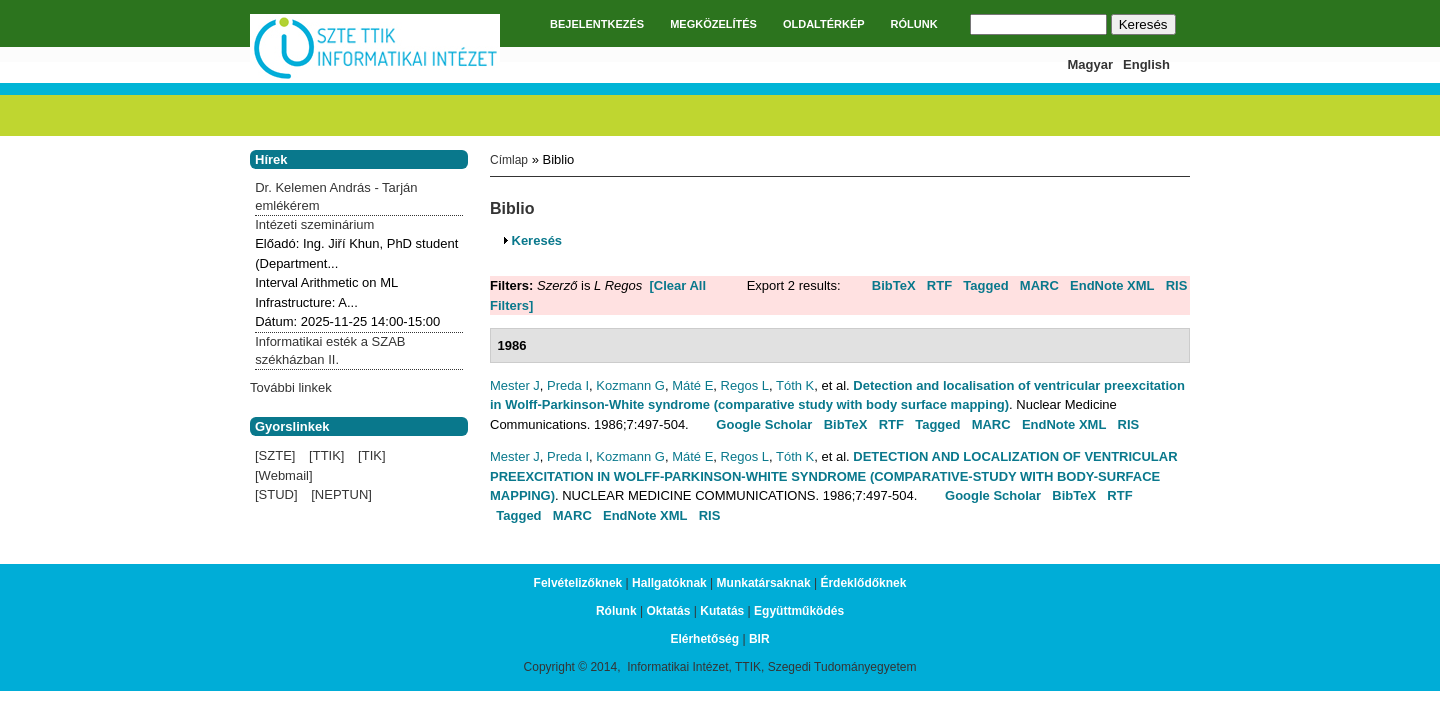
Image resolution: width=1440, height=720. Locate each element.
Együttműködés (799, 611)
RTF (939, 285)
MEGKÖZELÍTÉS (713, 24)
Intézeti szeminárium (314, 224)
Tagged (985, 285)
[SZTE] (275, 455)
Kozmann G (630, 385)
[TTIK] (326, 455)
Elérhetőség (704, 639)
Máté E (692, 385)
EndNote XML (1112, 285)
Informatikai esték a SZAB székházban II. (330, 350)
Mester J (515, 385)
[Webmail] (284, 475)
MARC (1039, 285)
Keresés (537, 240)
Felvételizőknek (578, 583)
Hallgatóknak (669, 583)
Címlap (509, 160)
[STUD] (276, 494)
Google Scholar (764, 424)
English (1146, 64)
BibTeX (894, 285)
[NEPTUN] (341, 494)
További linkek (291, 387)
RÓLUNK (914, 24)
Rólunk (616, 611)
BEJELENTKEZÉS (597, 24)
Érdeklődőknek (863, 583)
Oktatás (668, 611)
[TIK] (371, 455)
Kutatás (722, 611)
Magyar (1091, 64)
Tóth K (795, 385)
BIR (759, 639)
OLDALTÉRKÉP (824, 24)
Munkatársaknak (764, 583)
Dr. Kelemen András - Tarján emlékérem (336, 196)
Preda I (568, 385)
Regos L (745, 385)
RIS (1177, 285)
